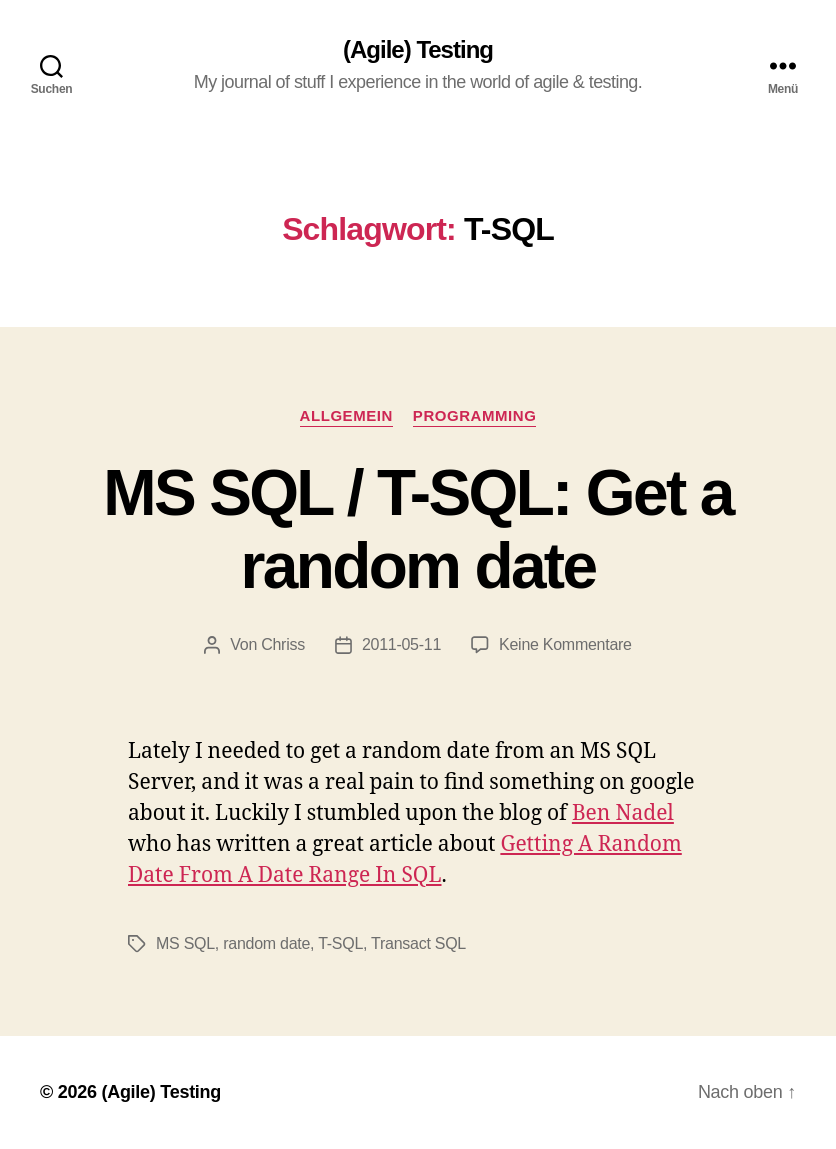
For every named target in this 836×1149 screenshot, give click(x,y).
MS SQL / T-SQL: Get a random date (417, 529)
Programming (475, 415)
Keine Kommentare (565, 644)
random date (266, 943)
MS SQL (185, 943)
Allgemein (346, 415)
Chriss (283, 644)
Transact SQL (418, 943)
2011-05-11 (401, 644)
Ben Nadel (623, 813)
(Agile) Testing (418, 50)
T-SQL (340, 943)
